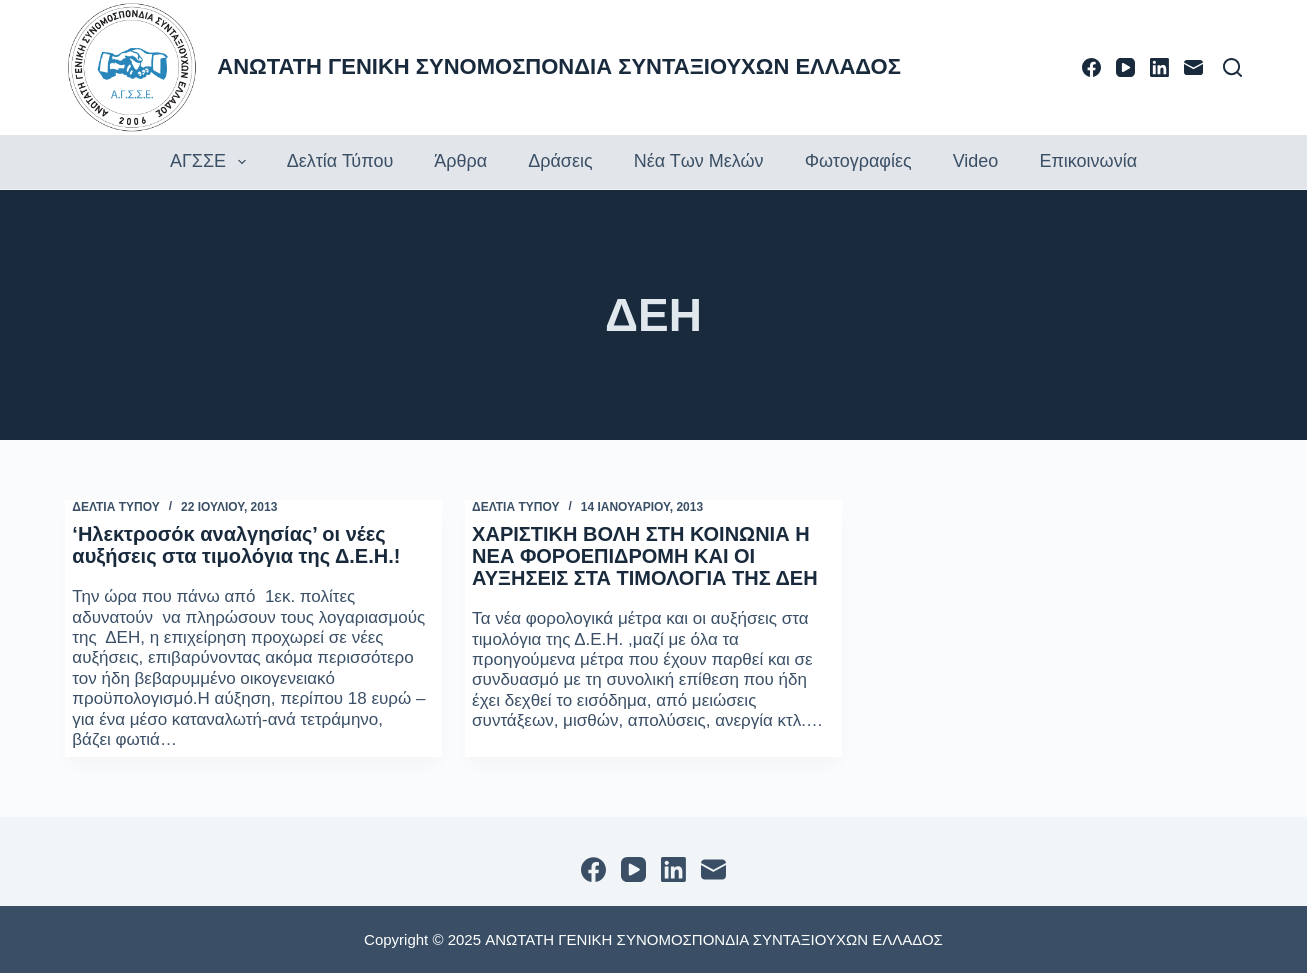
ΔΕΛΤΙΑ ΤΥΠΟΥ (115, 507)
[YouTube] (1125, 67)
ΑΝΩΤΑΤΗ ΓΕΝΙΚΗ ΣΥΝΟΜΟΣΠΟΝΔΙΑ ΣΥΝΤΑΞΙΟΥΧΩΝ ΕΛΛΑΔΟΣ (559, 66)
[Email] (1193, 67)
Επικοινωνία (1088, 161)
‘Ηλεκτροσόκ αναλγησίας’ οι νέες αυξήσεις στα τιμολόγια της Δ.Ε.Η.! (236, 545)
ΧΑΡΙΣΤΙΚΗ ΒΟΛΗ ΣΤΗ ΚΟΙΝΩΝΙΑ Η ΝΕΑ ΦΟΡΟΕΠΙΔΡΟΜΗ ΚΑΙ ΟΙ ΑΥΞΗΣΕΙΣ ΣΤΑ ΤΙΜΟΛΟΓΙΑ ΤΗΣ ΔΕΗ (645, 556)
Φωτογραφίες (858, 161)
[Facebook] (1091, 67)
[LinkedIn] (1159, 67)
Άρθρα (460, 161)
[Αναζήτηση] (1232, 67)
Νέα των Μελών (699, 161)
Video (976, 161)
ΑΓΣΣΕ (210, 162)
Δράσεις (560, 161)
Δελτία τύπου (340, 161)
